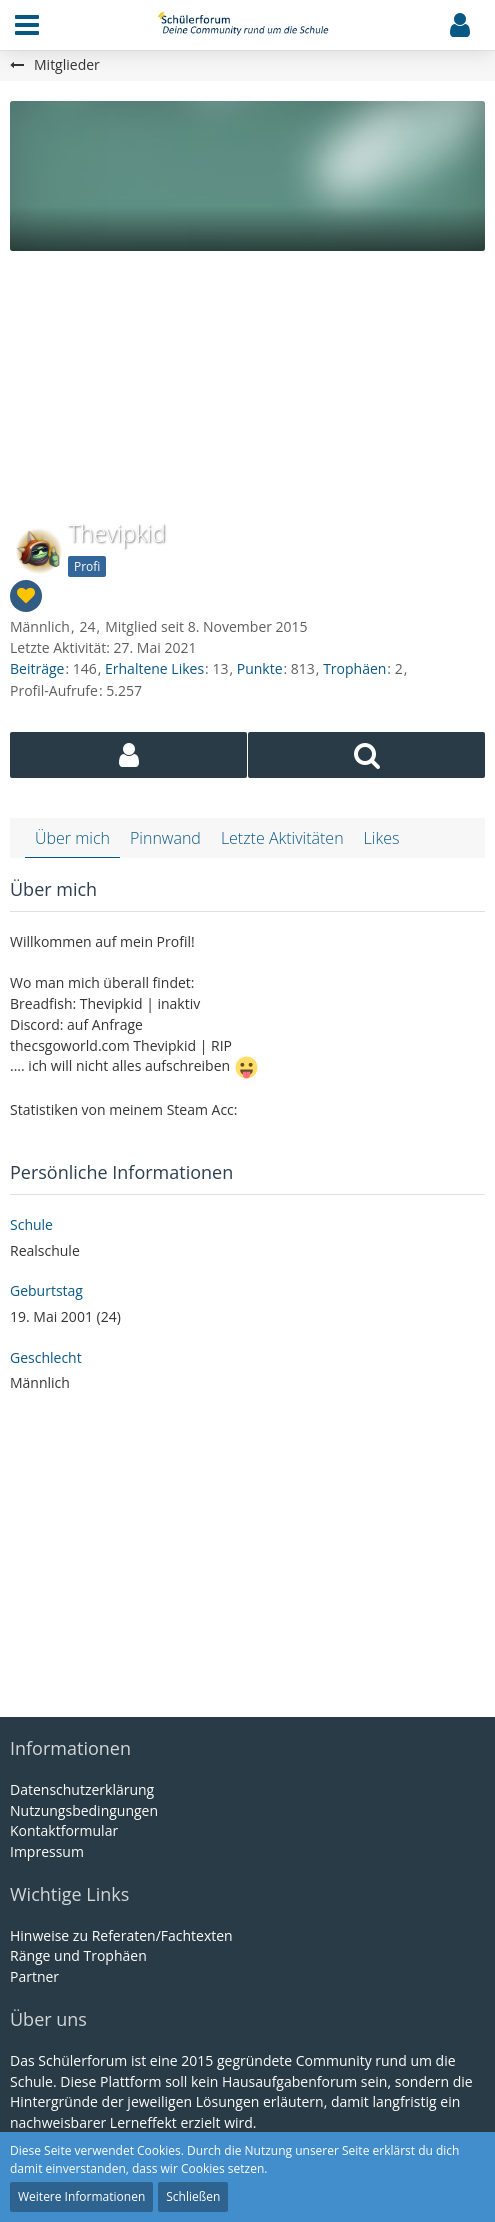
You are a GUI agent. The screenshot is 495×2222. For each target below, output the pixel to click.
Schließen (193, 2196)
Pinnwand (165, 838)
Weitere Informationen (81, 2196)
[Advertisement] (247, 371)
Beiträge (37, 668)
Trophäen (354, 668)
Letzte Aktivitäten (282, 838)
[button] (27, 25)
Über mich (72, 838)
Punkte (260, 668)
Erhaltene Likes (154, 668)
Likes (382, 838)
